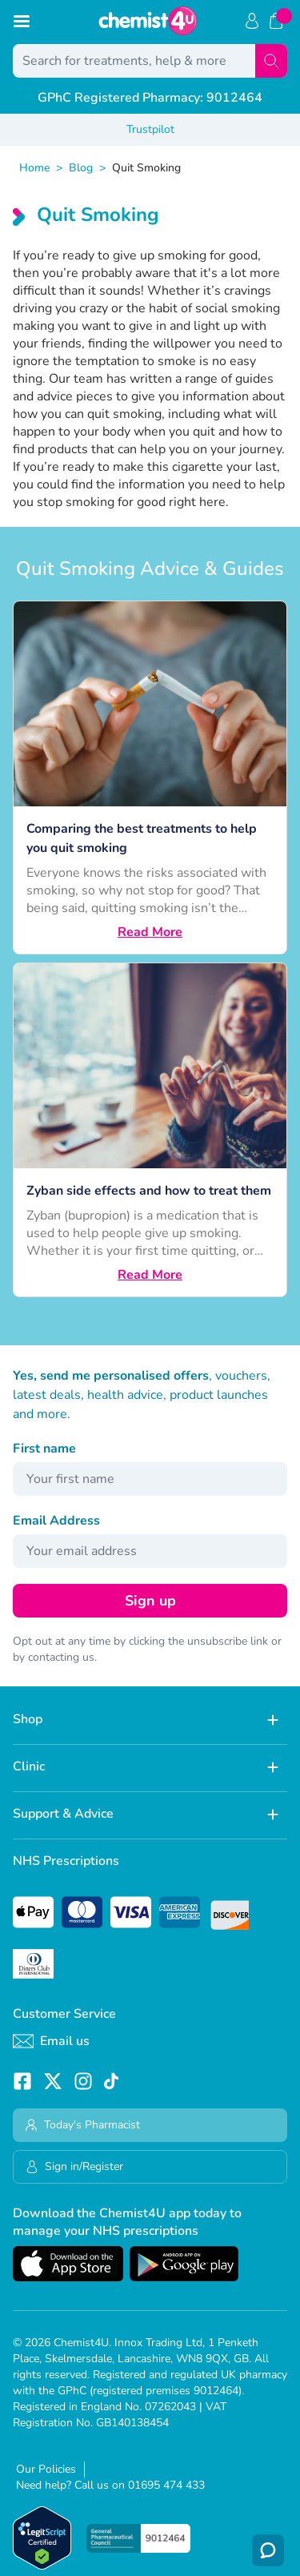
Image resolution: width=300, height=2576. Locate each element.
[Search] (271, 61)
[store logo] (148, 21)
